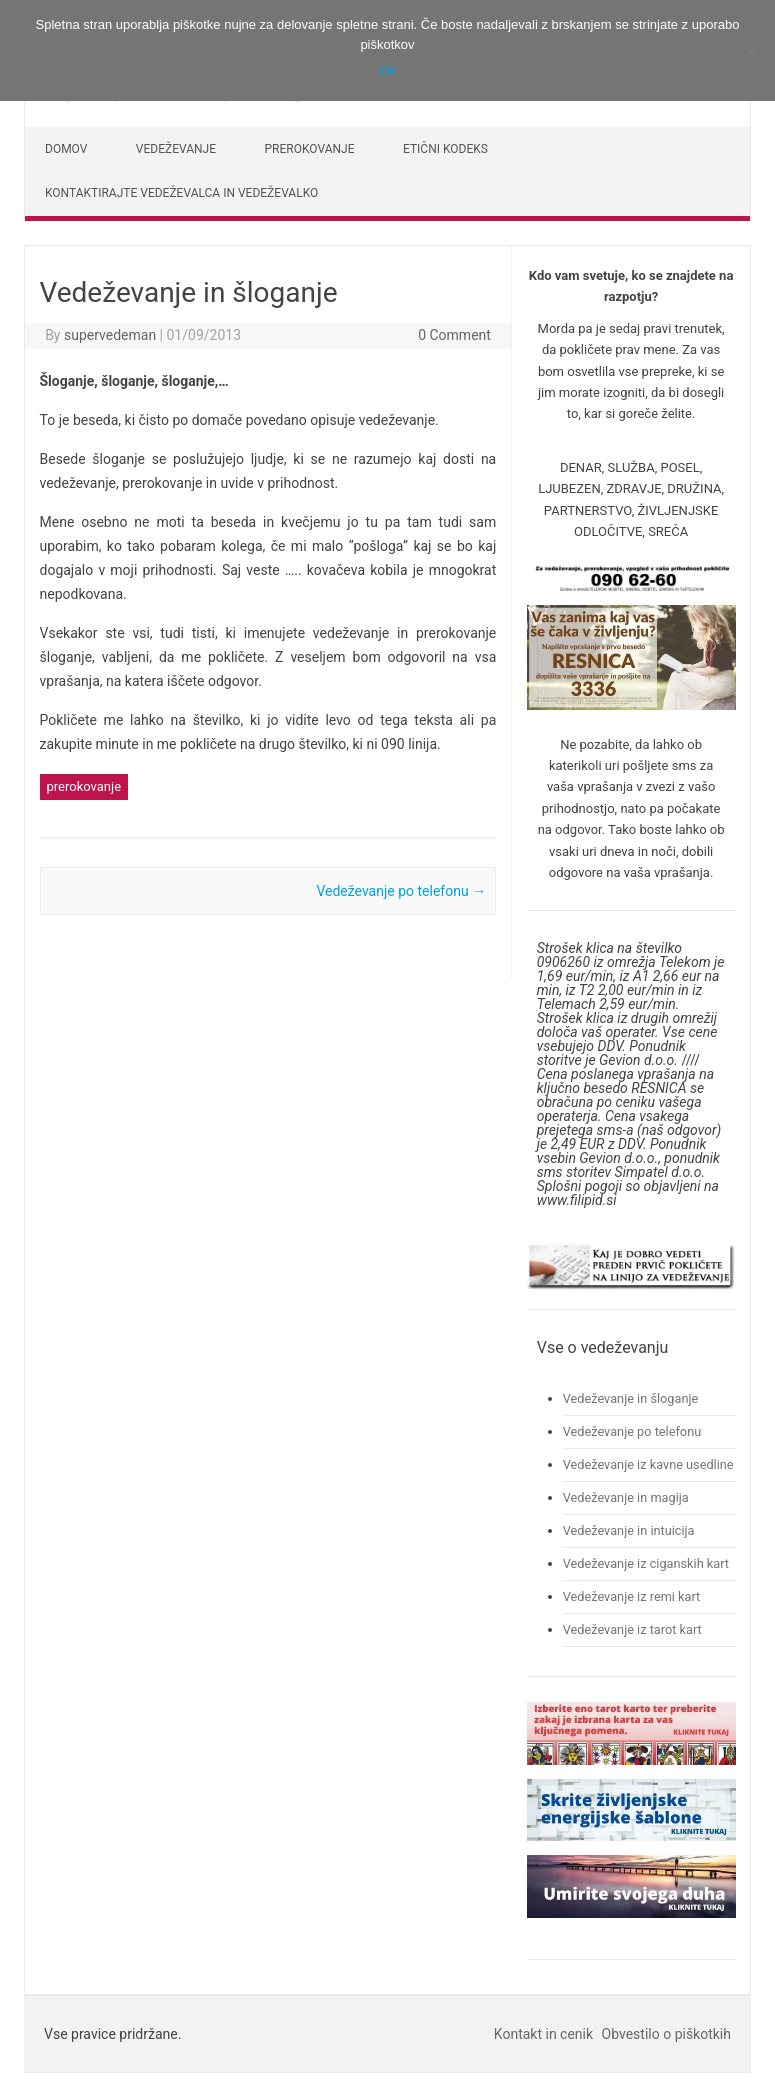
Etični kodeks (445, 149)
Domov (66, 149)
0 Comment (454, 335)
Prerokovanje (310, 149)
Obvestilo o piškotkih (666, 2034)
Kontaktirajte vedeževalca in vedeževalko (181, 193)
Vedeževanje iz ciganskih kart (646, 1563)
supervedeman (110, 335)
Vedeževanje (176, 149)
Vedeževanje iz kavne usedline (648, 1464)
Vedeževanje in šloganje (631, 1398)
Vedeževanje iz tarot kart (632, 1629)
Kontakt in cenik (543, 2034)
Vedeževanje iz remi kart (632, 1596)
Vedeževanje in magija (626, 1497)
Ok (387, 70)
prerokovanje (84, 786)
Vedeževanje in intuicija (629, 1530)
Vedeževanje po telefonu (401, 891)
